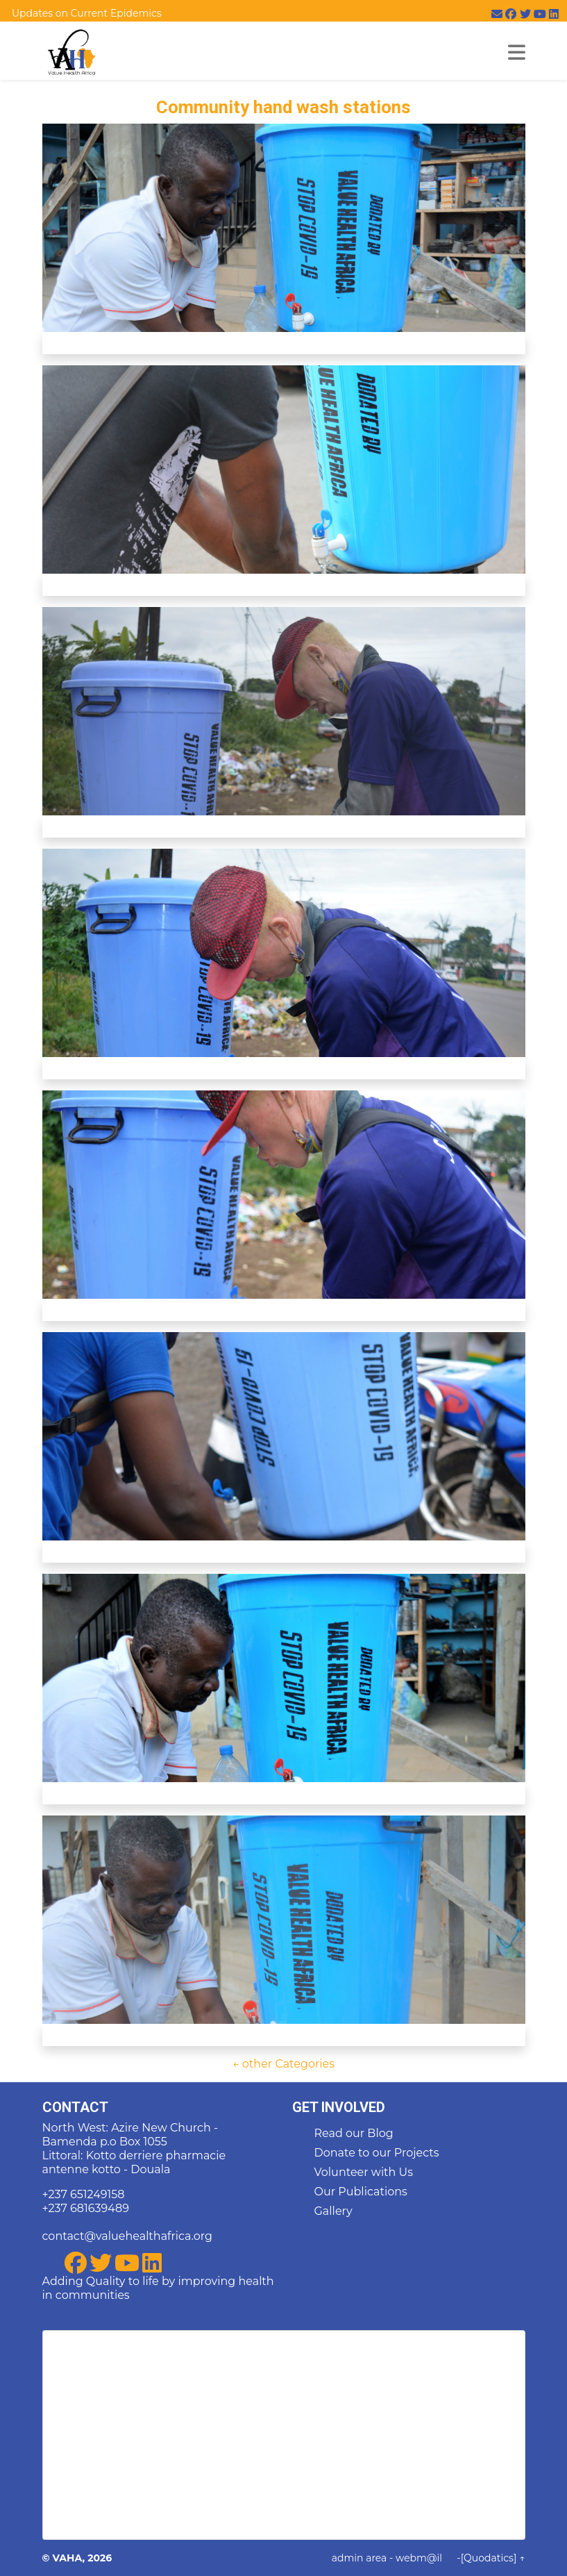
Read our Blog (353, 2133)
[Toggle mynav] (516, 52)
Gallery (333, 2211)
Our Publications (360, 2191)
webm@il (419, 2558)
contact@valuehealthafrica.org (127, 2236)
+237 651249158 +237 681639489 (85, 2201)
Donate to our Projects (376, 2152)
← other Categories (283, 2063)
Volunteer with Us (364, 2172)
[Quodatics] (489, 2558)
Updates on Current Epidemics (87, 13)
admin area (359, 2558)
